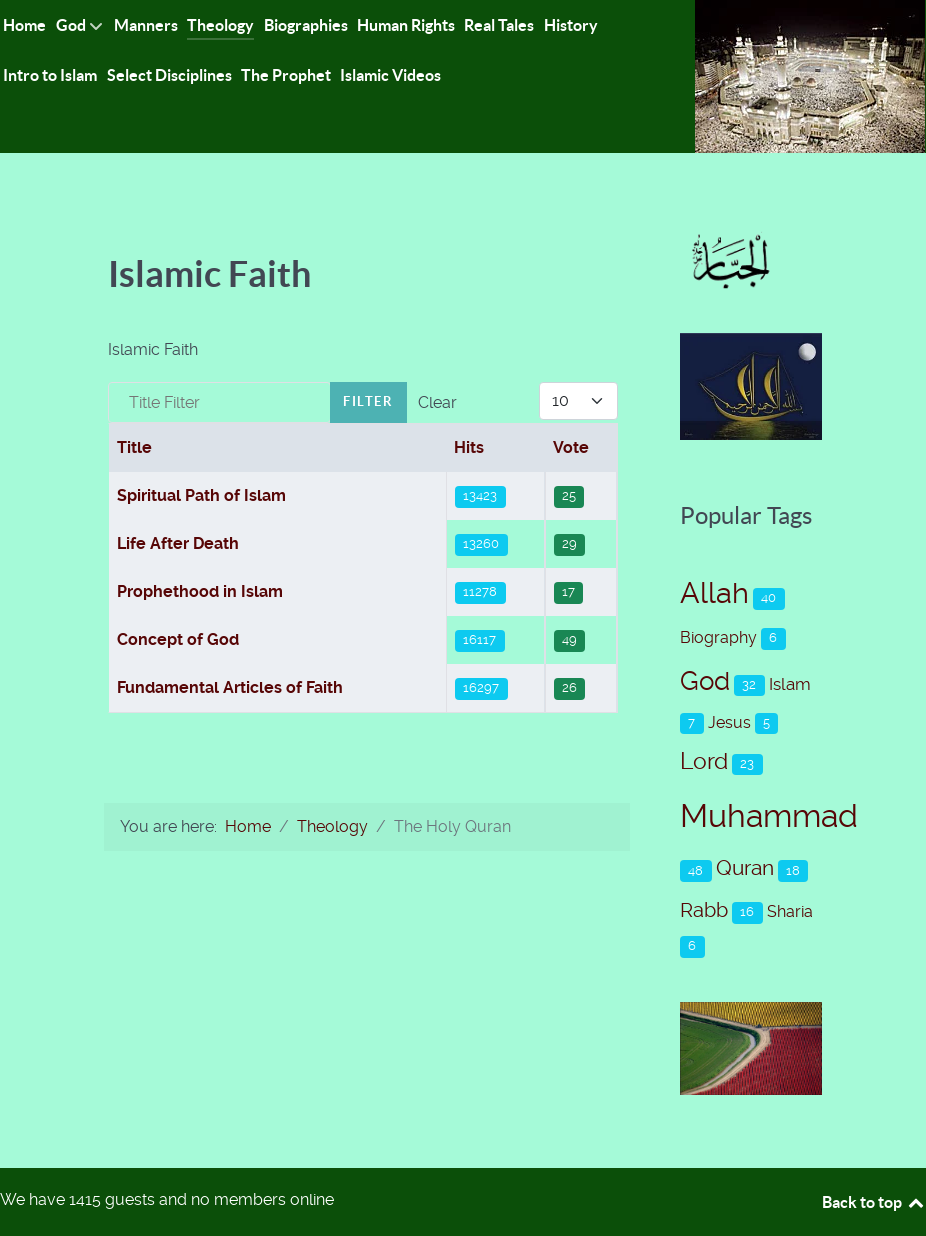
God (705, 681)
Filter (368, 401)
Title (134, 447)
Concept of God (178, 639)
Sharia (790, 911)
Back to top (874, 1202)
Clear (437, 402)
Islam (790, 684)
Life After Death (178, 543)
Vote (571, 447)
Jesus (729, 722)
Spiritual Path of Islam (201, 495)
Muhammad (769, 816)
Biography (718, 637)
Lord (704, 761)
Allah (714, 593)
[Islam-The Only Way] (810, 75)
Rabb (704, 910)
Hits (469, 447)
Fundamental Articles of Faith (230, 687)
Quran (745, 868)
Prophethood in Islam (200, 591)
